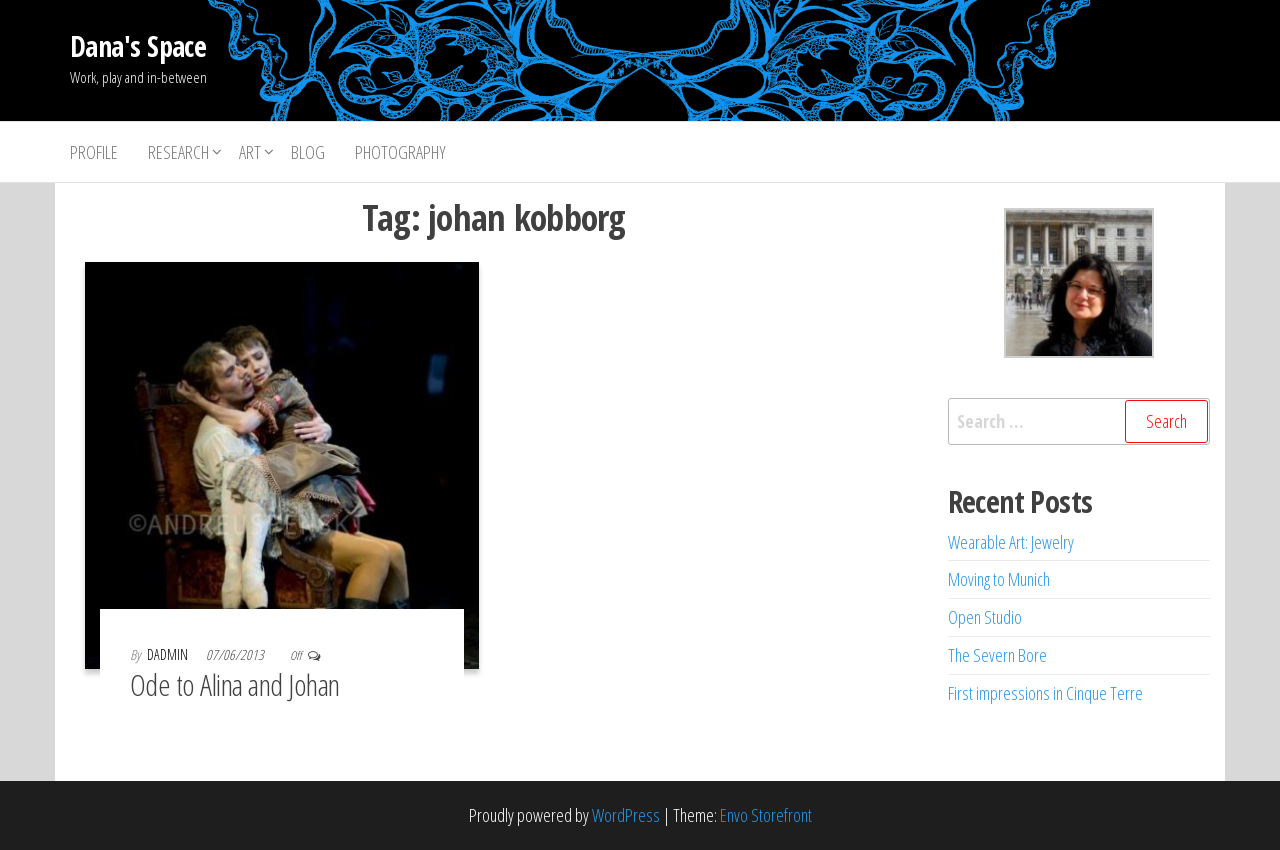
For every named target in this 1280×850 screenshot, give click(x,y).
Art (250, 152)
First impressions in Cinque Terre (1045, 693)
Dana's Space (138, 46)
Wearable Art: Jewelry (1011, 542)
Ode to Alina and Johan (235, 684)
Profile (94, 152)
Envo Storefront (766, 815)
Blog (308, 152)
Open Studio (985, 617)
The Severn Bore (997, 655)
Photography (400, 152)
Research (178, 152)
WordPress (626, 815)
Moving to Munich (999, 579)
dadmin (169, 654)
